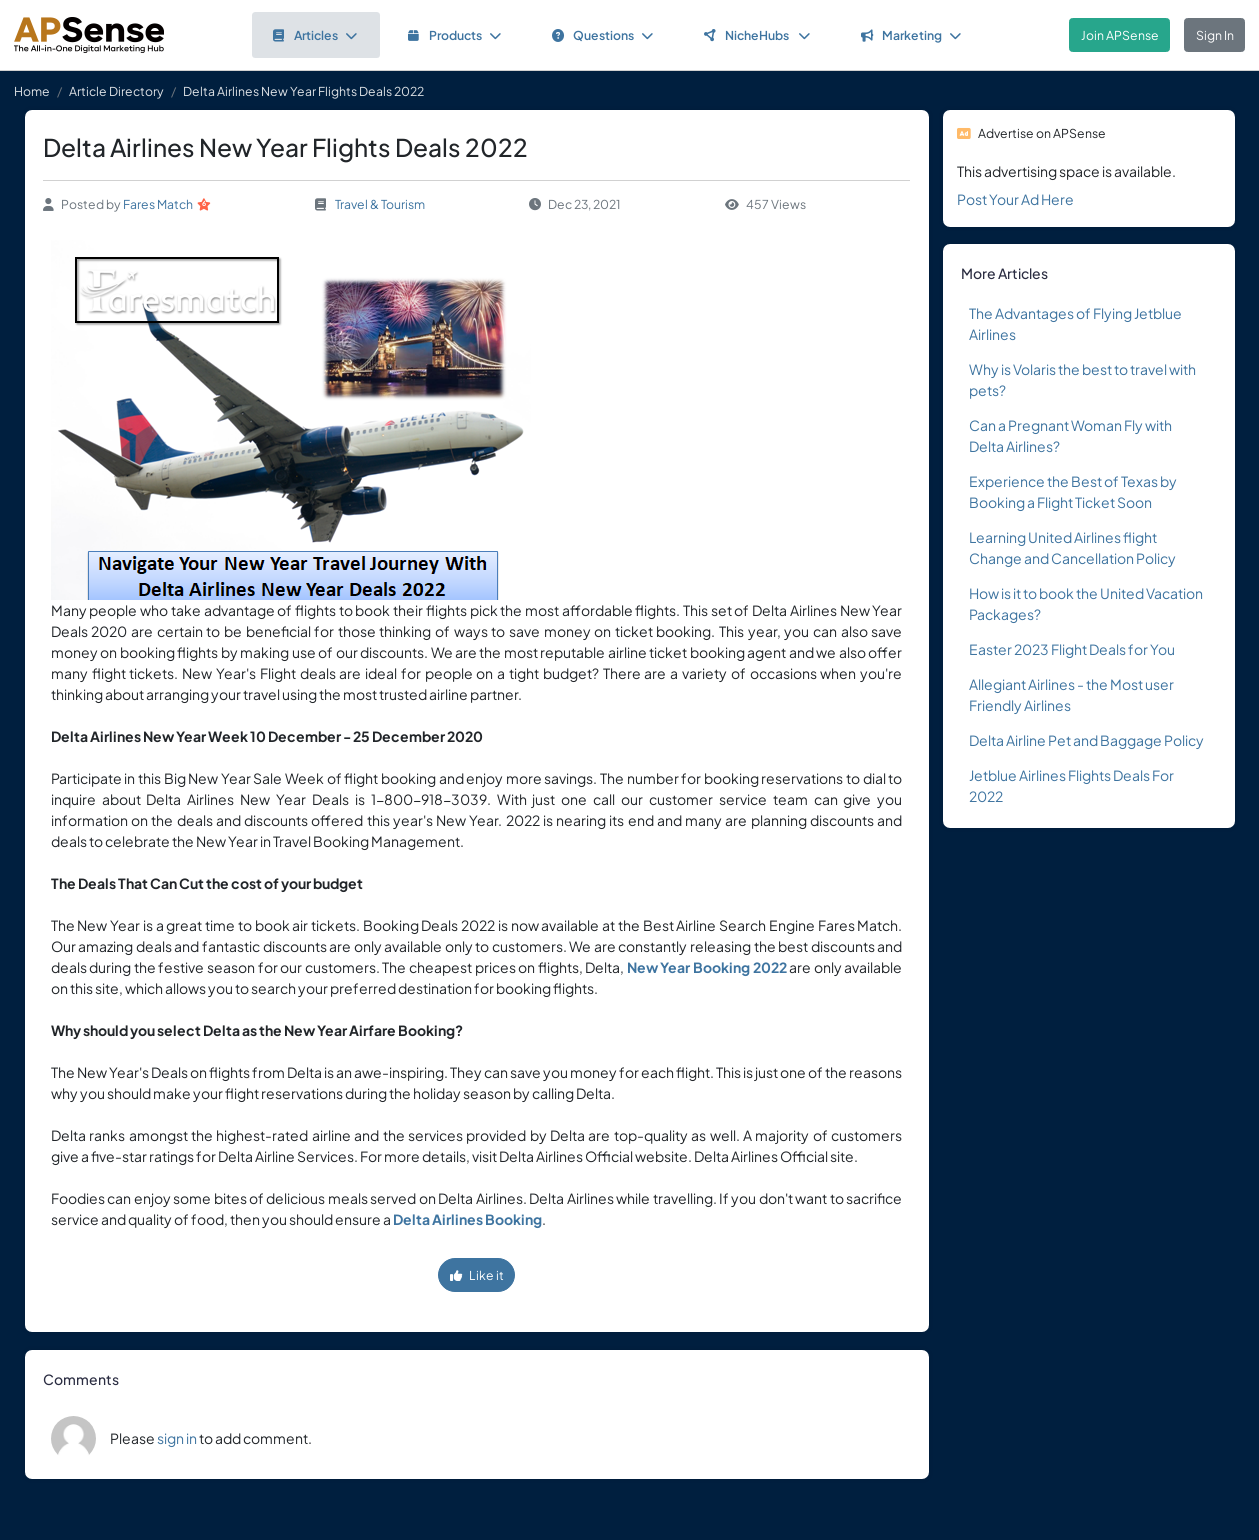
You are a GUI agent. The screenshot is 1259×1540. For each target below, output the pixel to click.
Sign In (1215, 35)
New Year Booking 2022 (707, 967)
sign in (177, 1438)
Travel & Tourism (380, 204)
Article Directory (116, 91)
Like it (477, 1275)
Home (32, 91)
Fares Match (158, 204)
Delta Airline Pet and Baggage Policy (1086, 740)
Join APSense (1120, 35)
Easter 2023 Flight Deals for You (1072, 649)
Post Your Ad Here (1015, 199)
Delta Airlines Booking (467, 1219)
